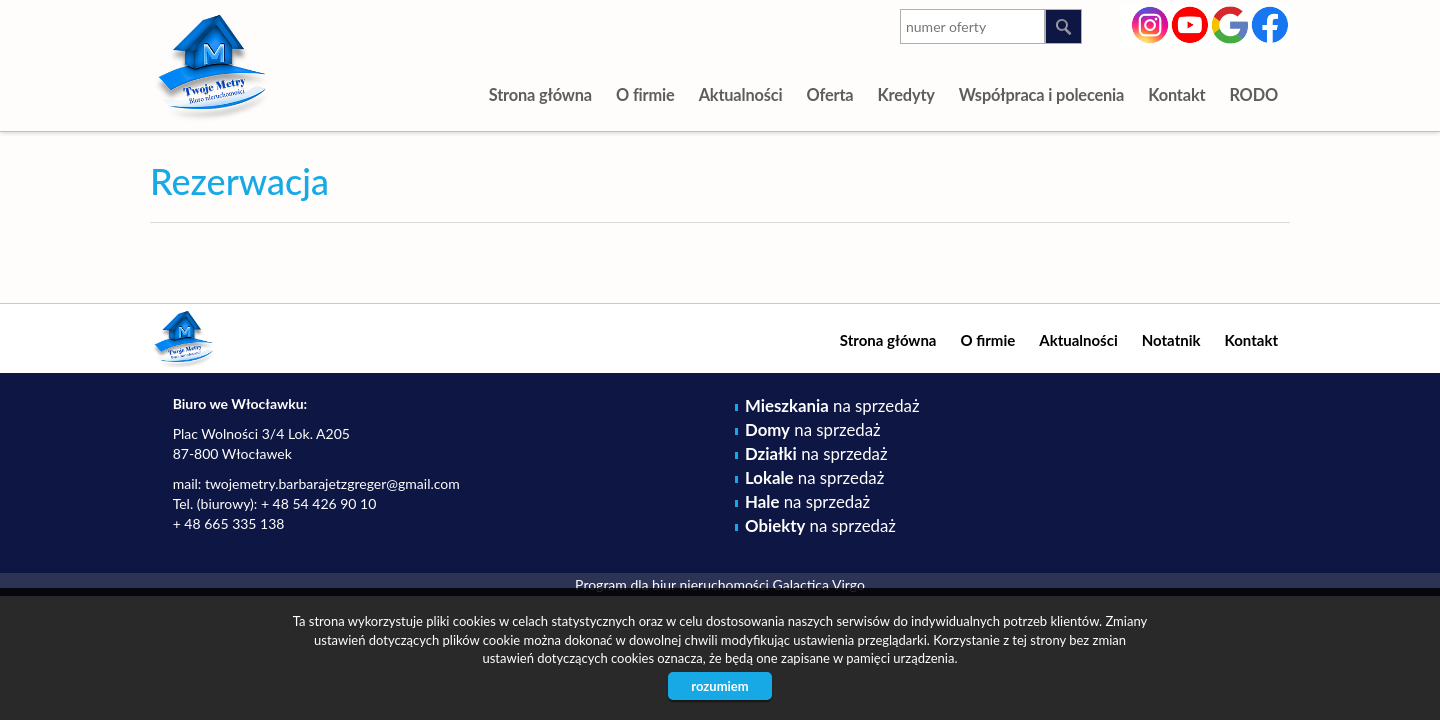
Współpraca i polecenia (1041, 94)
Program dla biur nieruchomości (673, 584)
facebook (1270, 23)
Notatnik (1171, 340)
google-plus (1230, 27)
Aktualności (741, 94)
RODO (1253, 94)
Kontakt (1176, 94)
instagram (1150, 23)
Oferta (829, 94)
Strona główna (540, 94)
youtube (1190, 23)
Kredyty (905, 94)
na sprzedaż (832, 405)
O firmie (645, 94)
